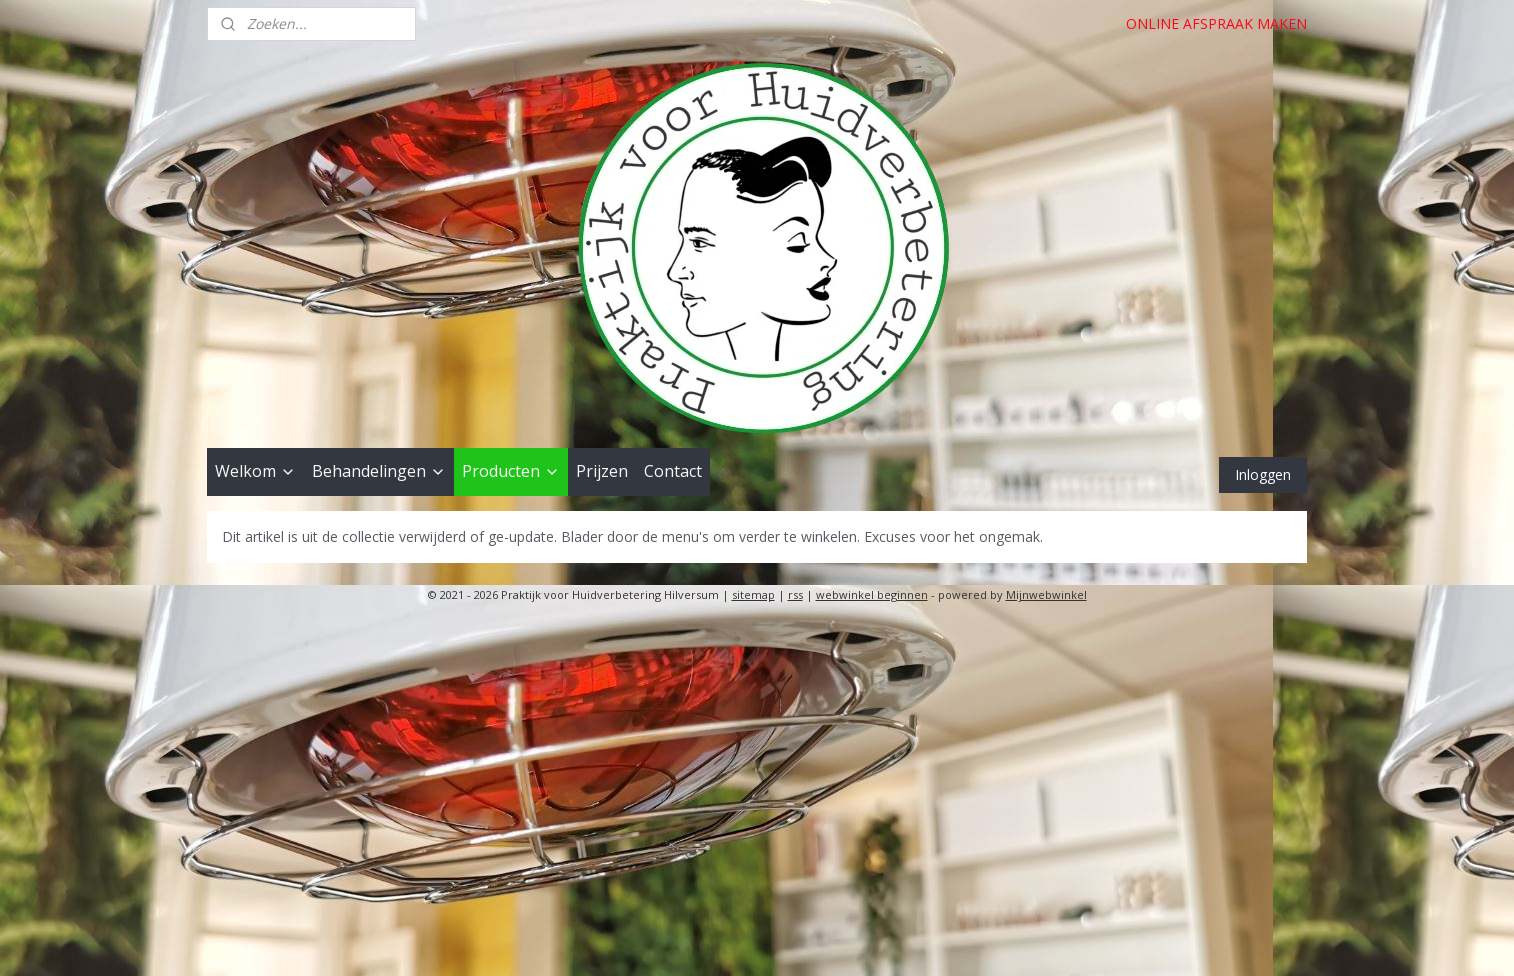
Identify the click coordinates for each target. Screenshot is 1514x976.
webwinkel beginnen (872, 594)
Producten (511, 471)
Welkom (255, 471)
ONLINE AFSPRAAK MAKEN (1216, 23)
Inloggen (1263, 474)
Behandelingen (379, 471)
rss (795, 594)
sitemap (753, 594)
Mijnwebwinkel (1046, 594)
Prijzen (602, 471)
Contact (673, 471)
